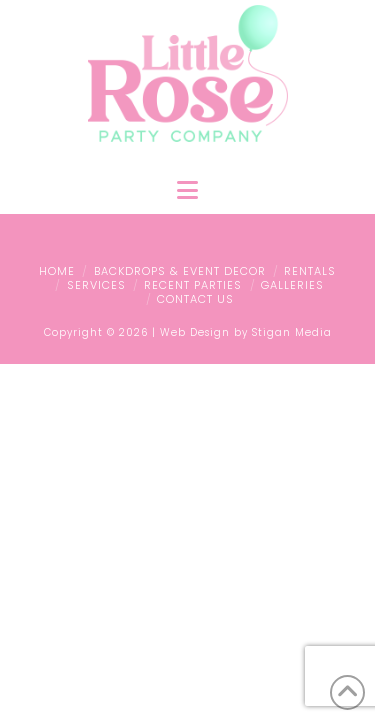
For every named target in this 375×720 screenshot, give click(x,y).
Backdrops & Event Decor (180, 271)
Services (96, 285)
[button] (187, 190)
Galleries (292, 285)
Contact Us (195, 299)
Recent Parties (193, 285)
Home (57, 271)
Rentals (310, 271)
